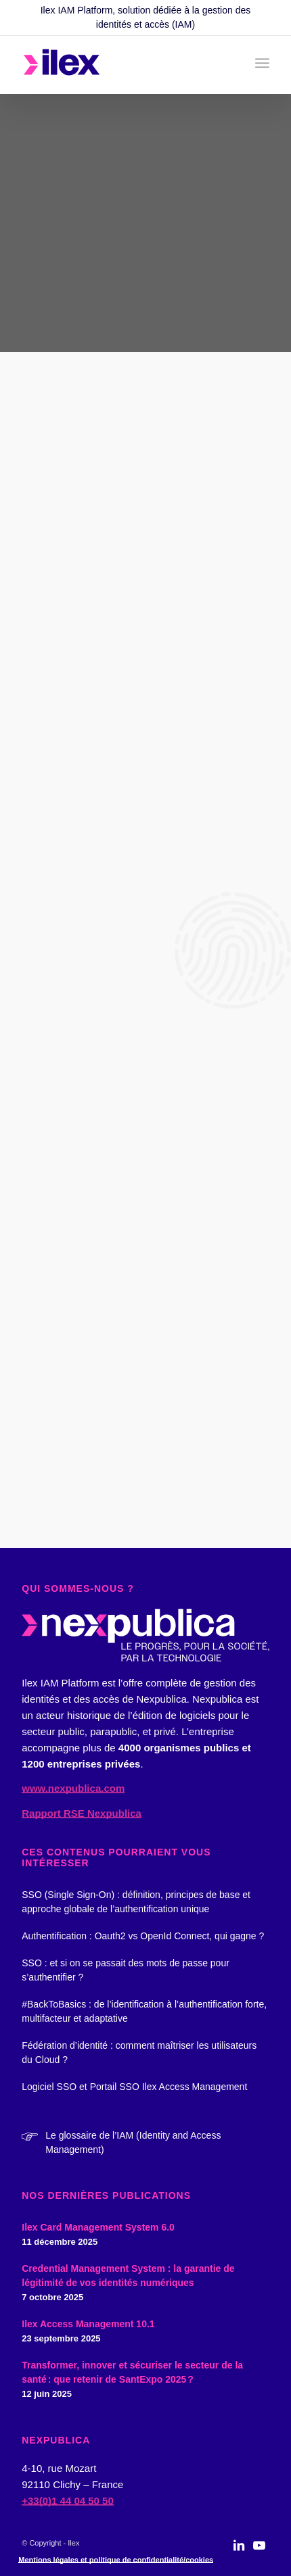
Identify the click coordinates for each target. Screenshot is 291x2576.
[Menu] (262, 63)
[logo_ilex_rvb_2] (120, 65)
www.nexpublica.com (73, 1788)
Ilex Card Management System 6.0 (98, 2227)
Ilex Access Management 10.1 (88, 2323)
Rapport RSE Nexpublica (81, 1813)
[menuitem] (262, 63)
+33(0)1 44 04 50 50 (68, 2500)
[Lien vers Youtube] (259, 2552)
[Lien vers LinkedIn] (239, 2552)
